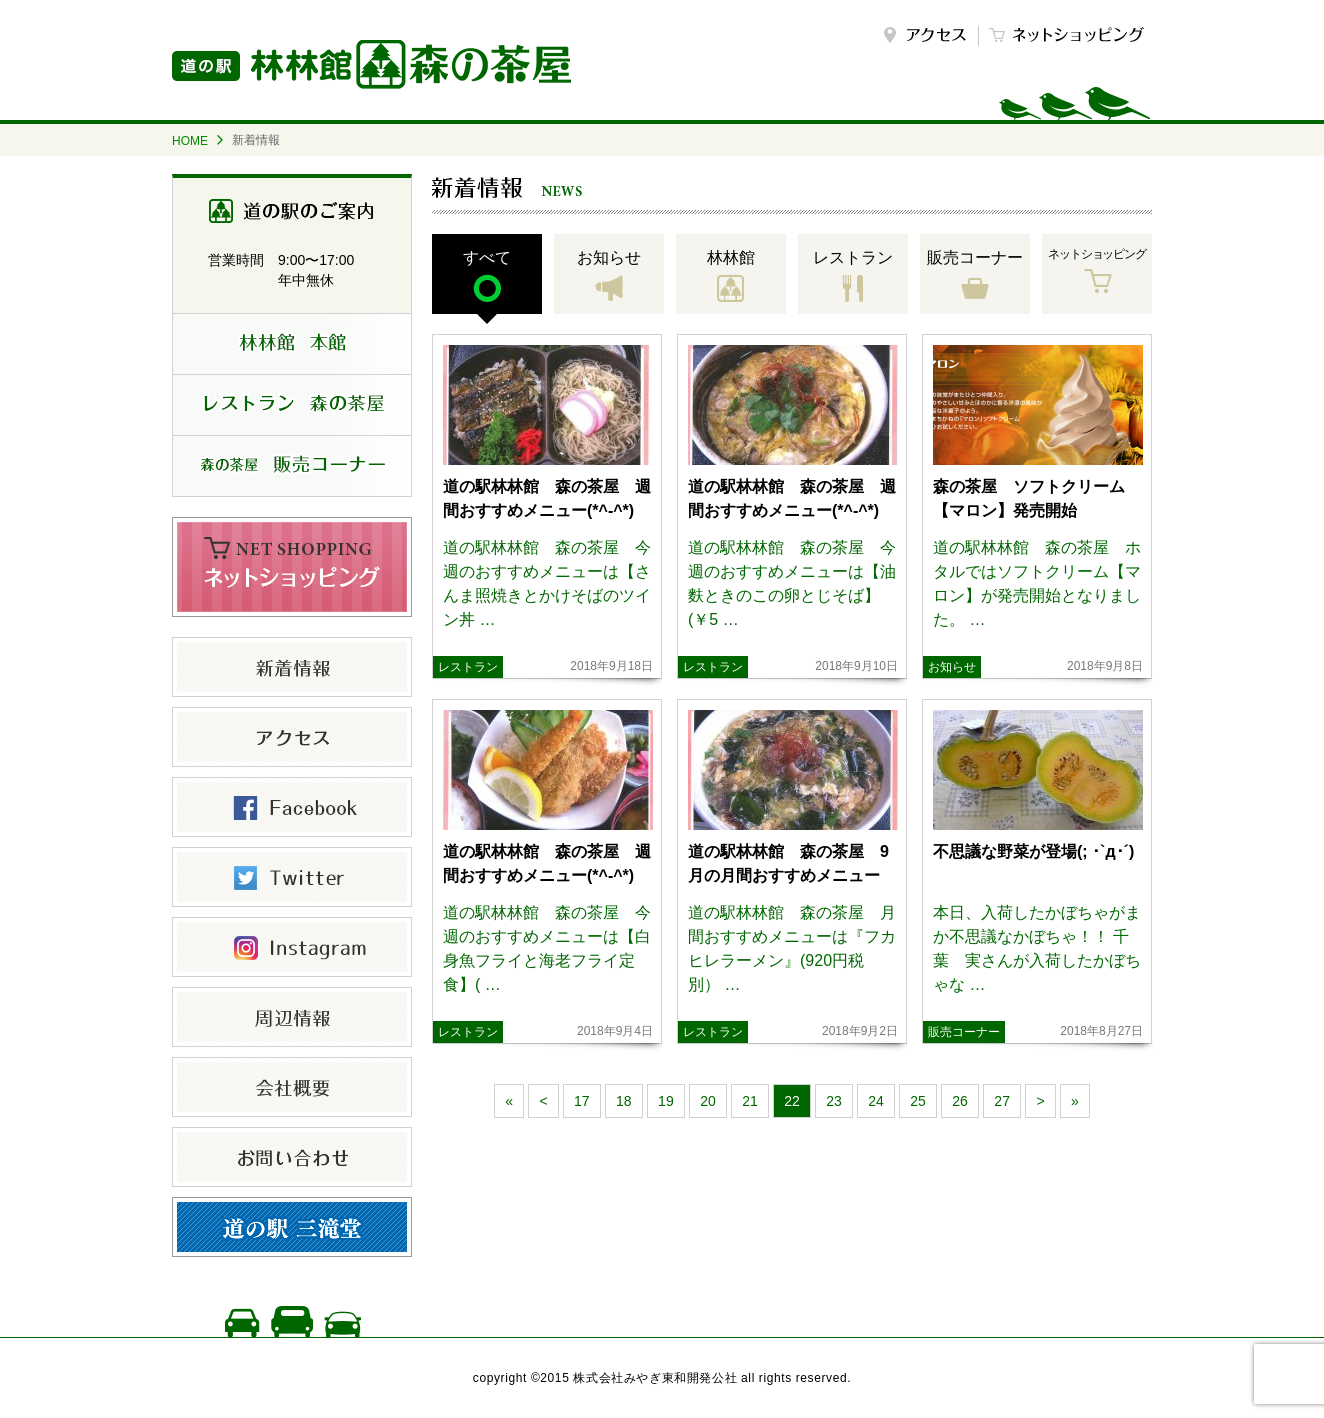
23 (834, 1101)
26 (960, 1101)
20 (708, 1101)
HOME (190, 141)
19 (666, 1101)
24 (876, 1101)
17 (582, 1101)
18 (624, 1101)
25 (918, 1101)
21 (750, 1101)
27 (1002, 1101)
